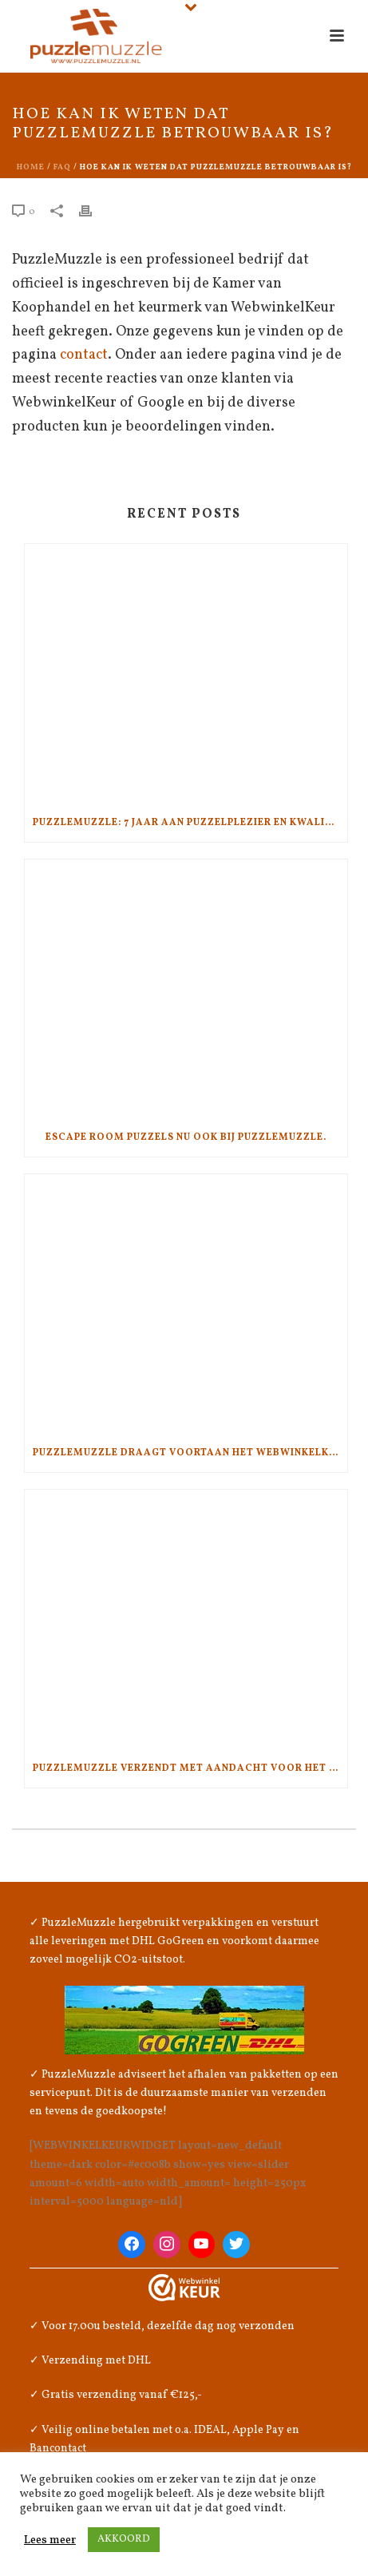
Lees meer (50, 2540)
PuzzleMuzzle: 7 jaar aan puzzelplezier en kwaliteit (190, 822)
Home (31, 167)
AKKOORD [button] (123, 2539)
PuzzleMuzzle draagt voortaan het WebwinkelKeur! (190, 1453)
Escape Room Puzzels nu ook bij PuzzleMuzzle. (186, 1137)
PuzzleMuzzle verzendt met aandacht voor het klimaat (190, 1768)
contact (84, 355)
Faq (62, 167)
